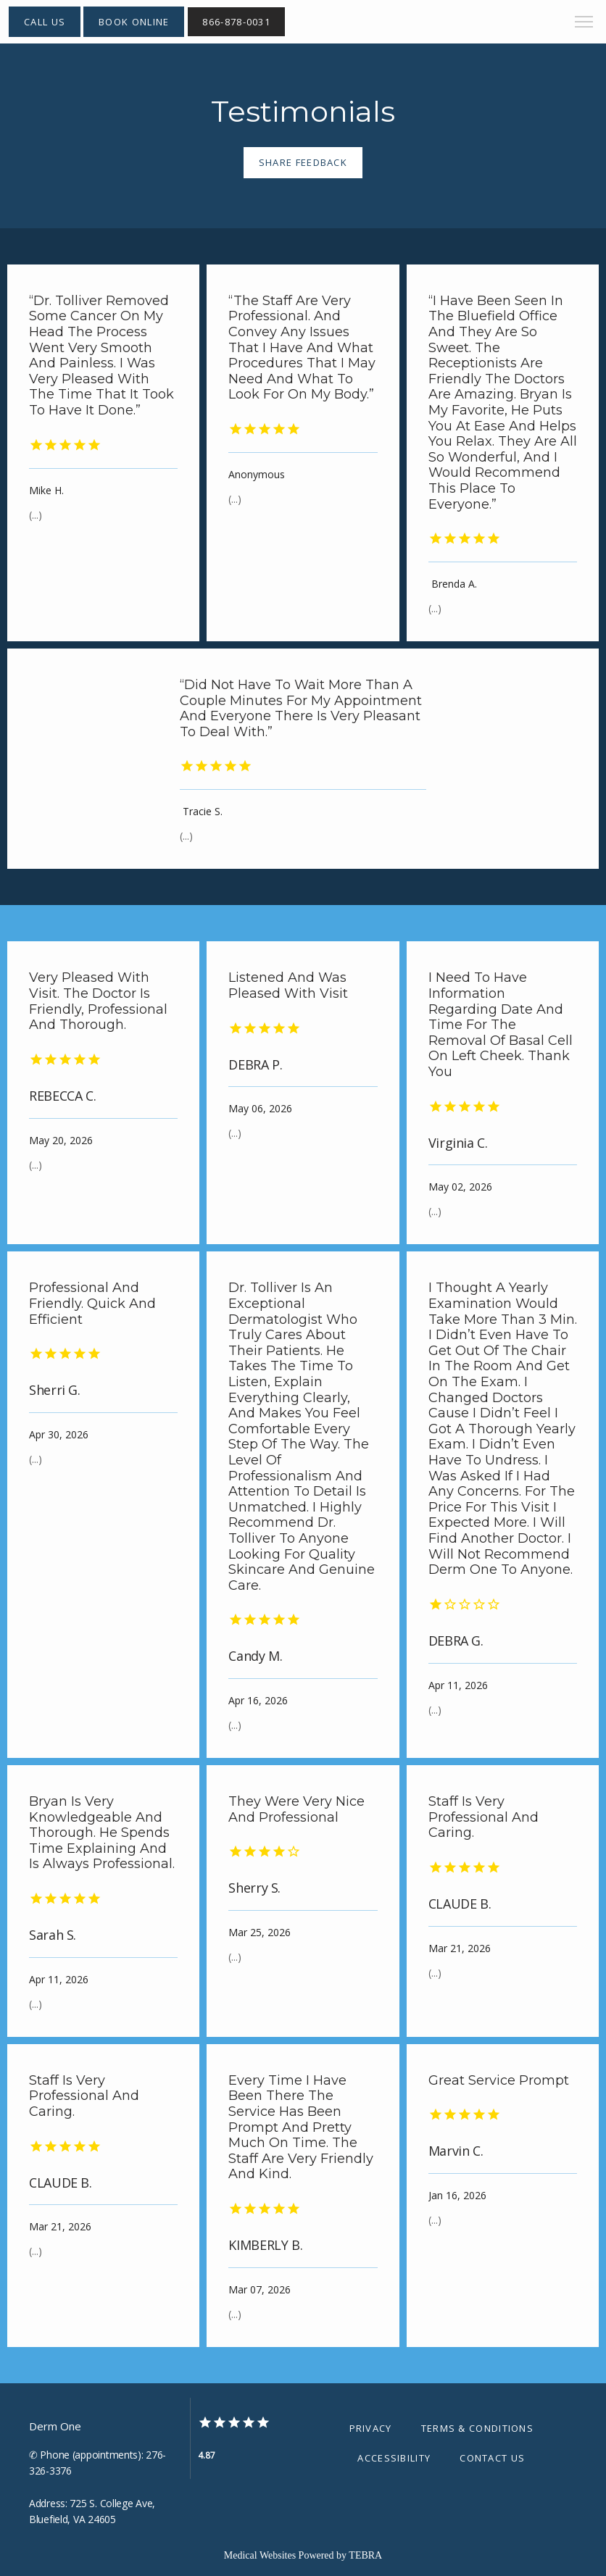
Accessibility (394, 2457)
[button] (584, 23)
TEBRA (365, 2555)
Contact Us (492, 2457)
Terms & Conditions (477, 2428)
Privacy (370, 2428)
